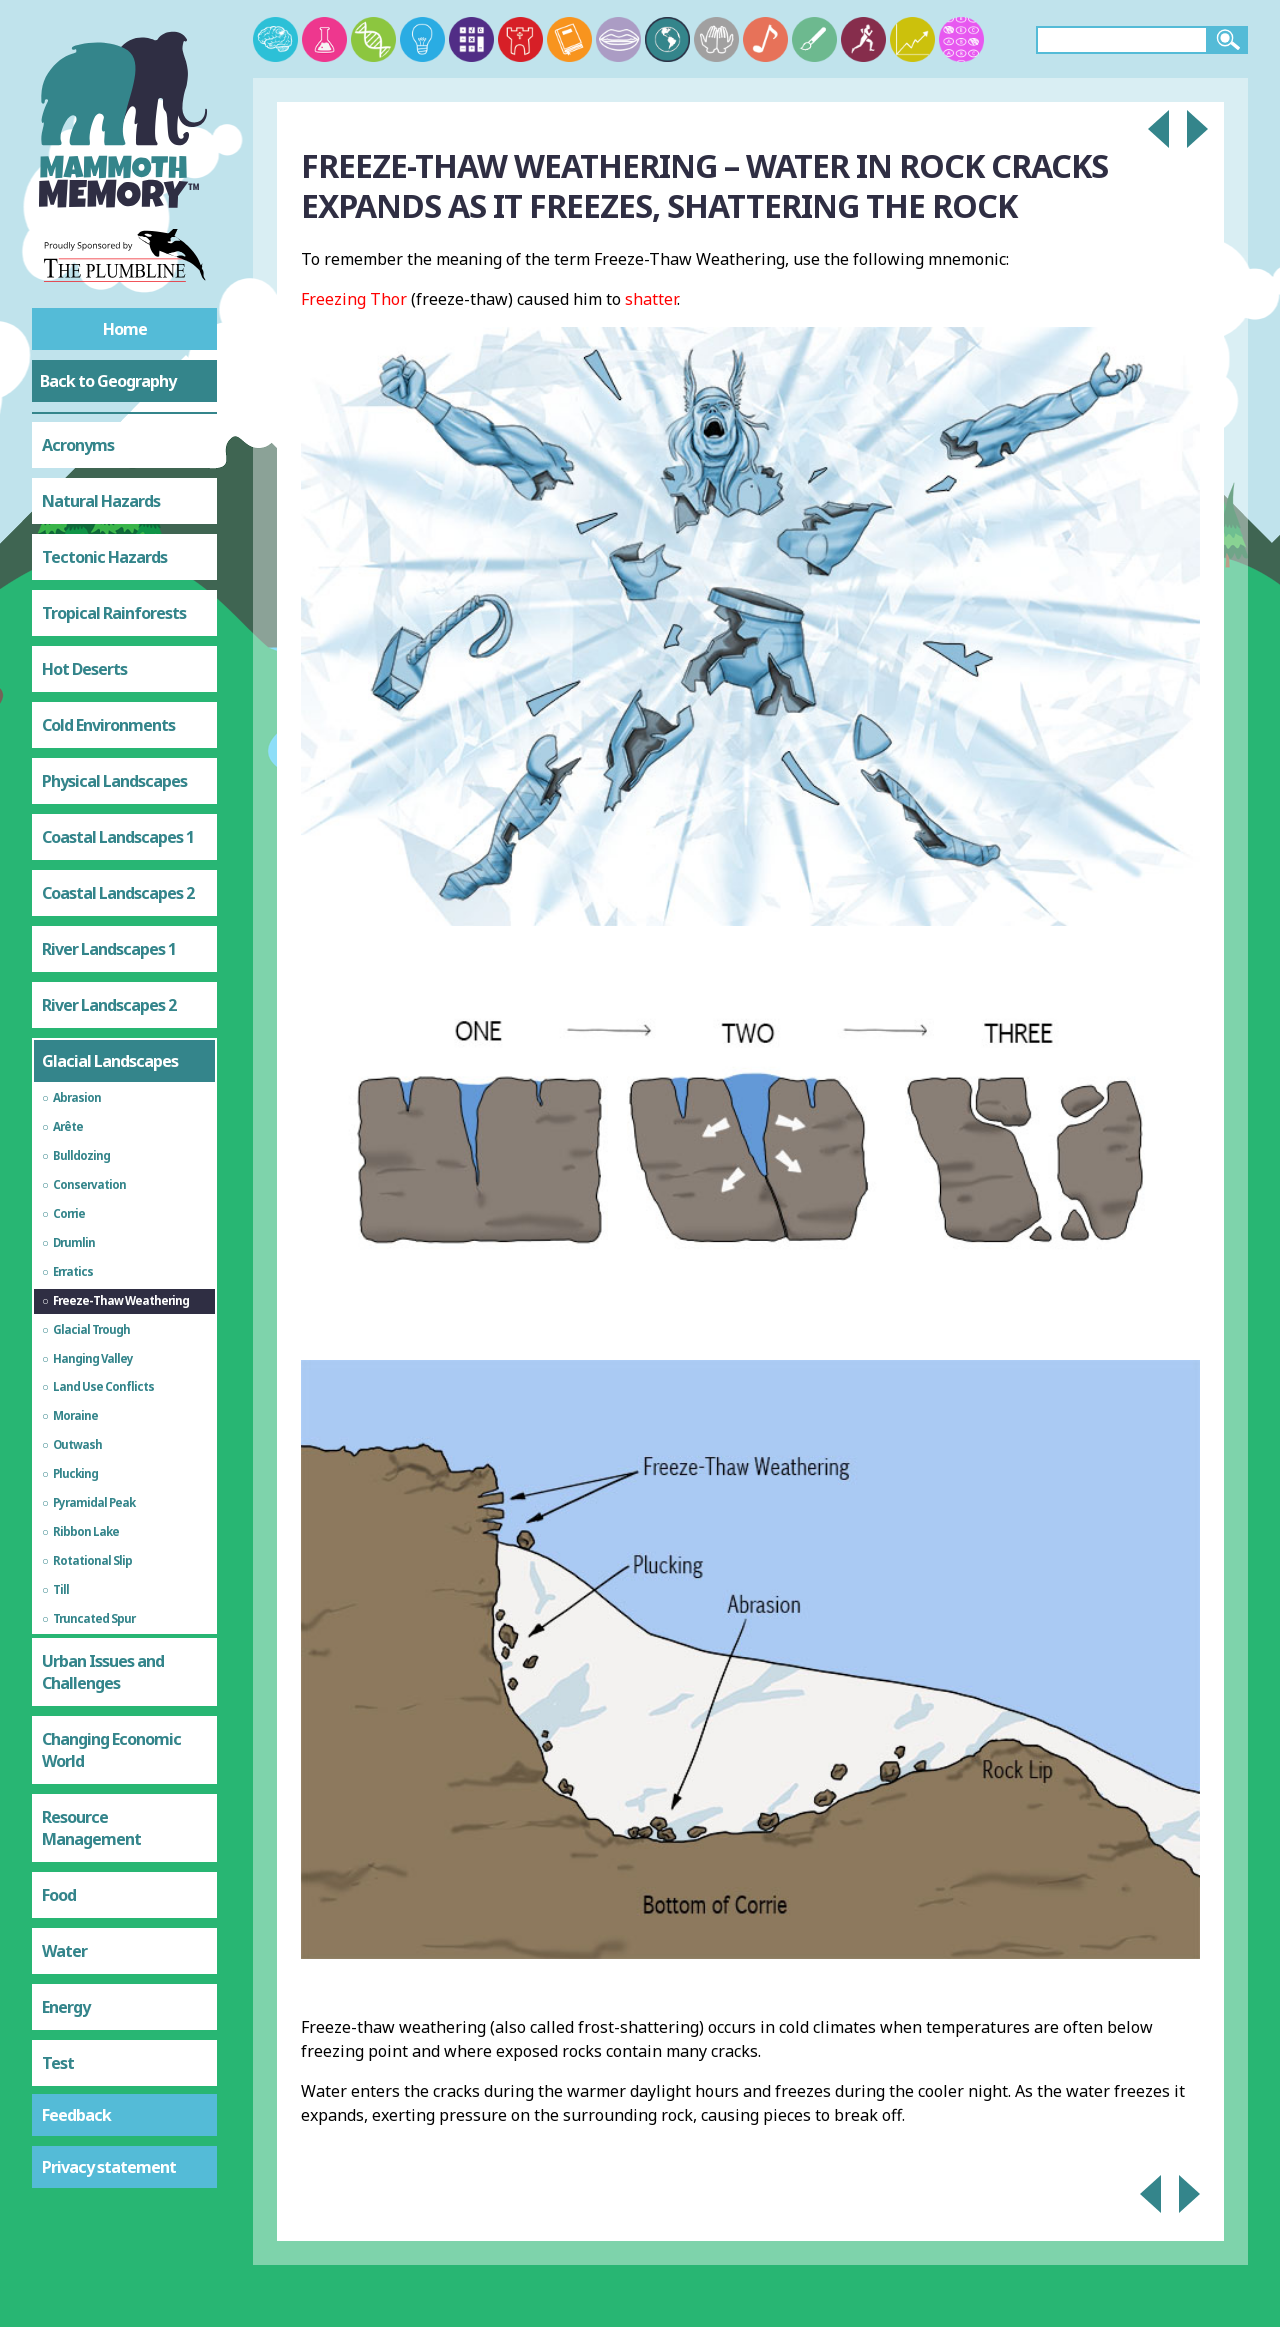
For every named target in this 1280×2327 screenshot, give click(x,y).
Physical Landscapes (114, 781)
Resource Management (91, 1828)
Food (59, 1895)
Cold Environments (108, 725)
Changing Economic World (111, 1750)
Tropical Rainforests (114, 613)
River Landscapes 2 (109, 1005)
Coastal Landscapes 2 (118, 893)
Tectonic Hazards (104, 557)
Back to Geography (108, 381)
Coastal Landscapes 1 (118, 837)
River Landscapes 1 (109, 949)
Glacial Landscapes (110, 1061)
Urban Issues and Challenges (103, 1672)
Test (58, 2063)
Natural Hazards (101, 501)
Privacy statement (109, 2167)
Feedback (76, 2115)
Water (64, 1951)
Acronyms (78, 445)
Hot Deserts (84, 669)
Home (125, 329)
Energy (66, 2007)
